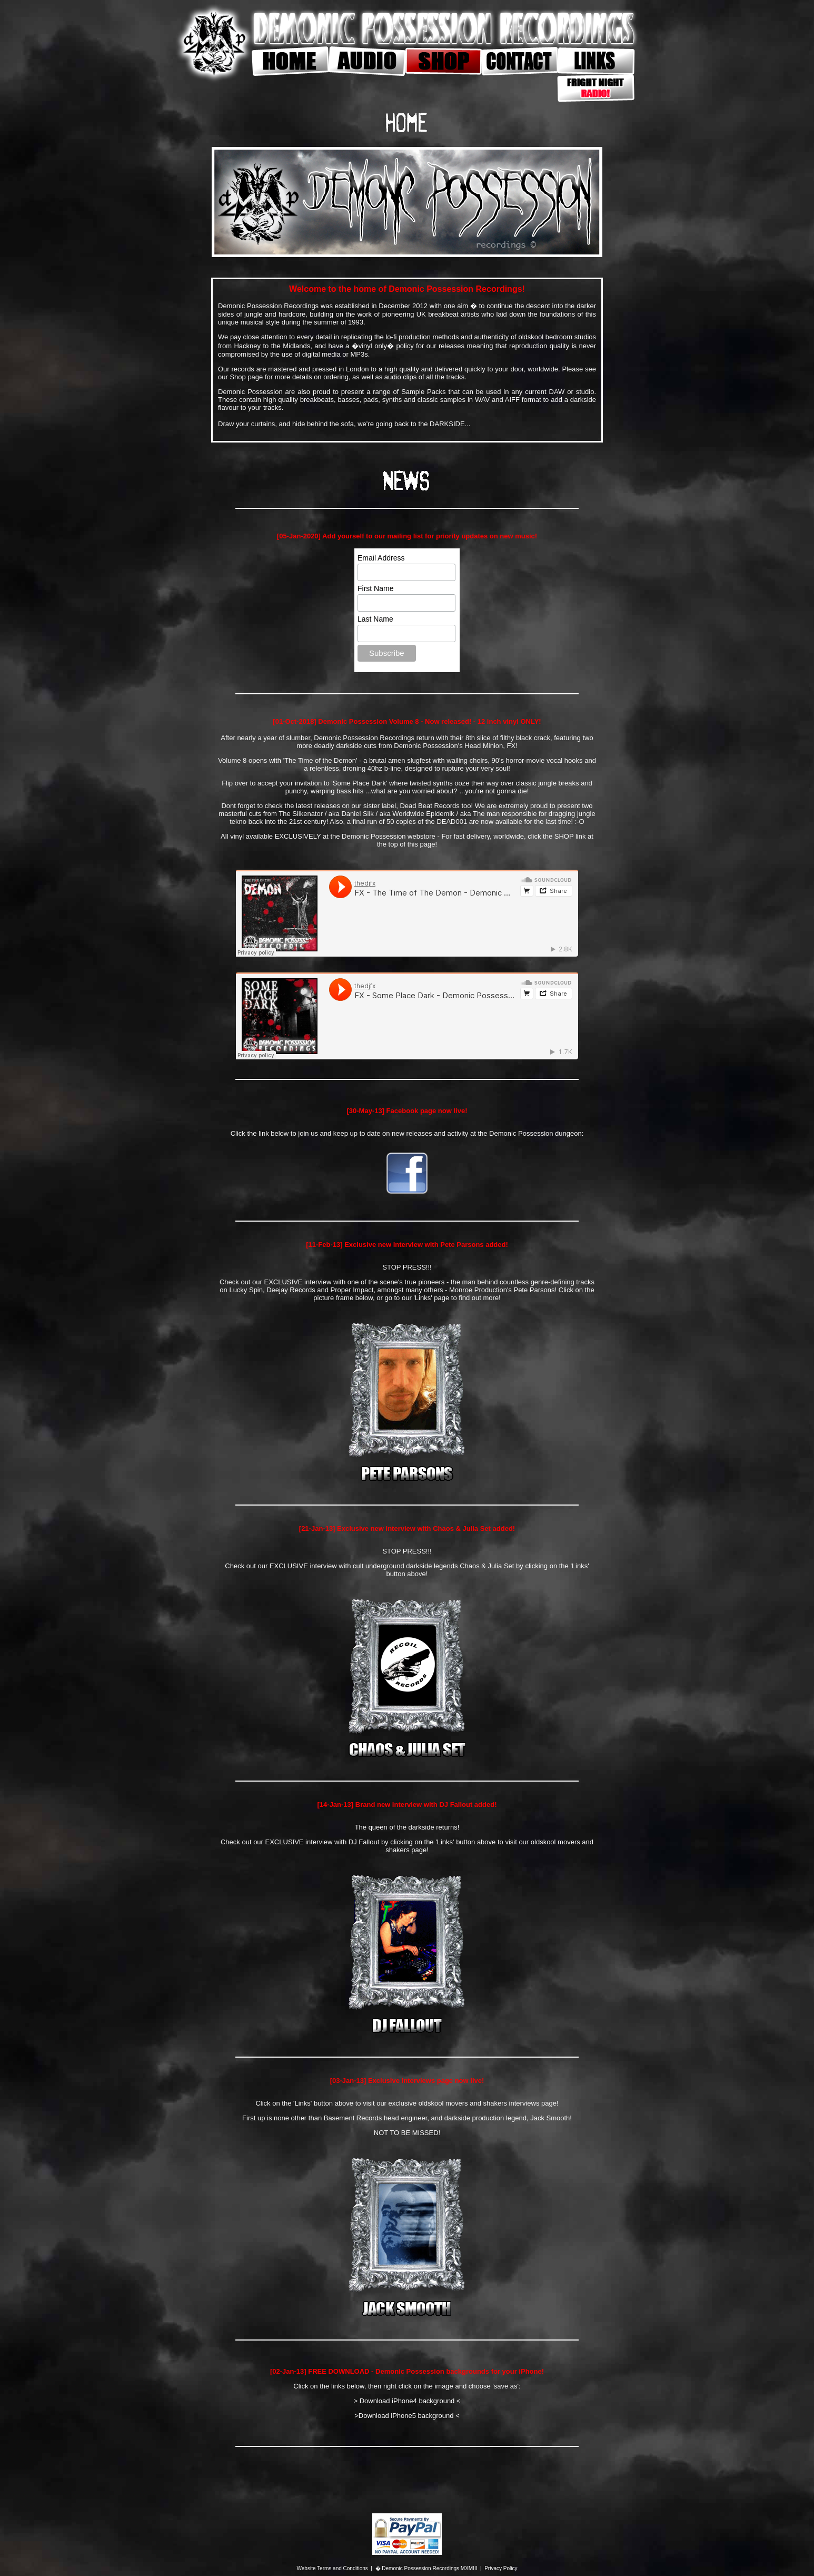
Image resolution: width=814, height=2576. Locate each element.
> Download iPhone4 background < (406, 2401)
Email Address (381, 558)
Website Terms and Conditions (332, 2568)
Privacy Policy (500, 2568)
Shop (237, 377)
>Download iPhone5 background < (406, 2416)
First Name (375, 588)
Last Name (375, 619)
